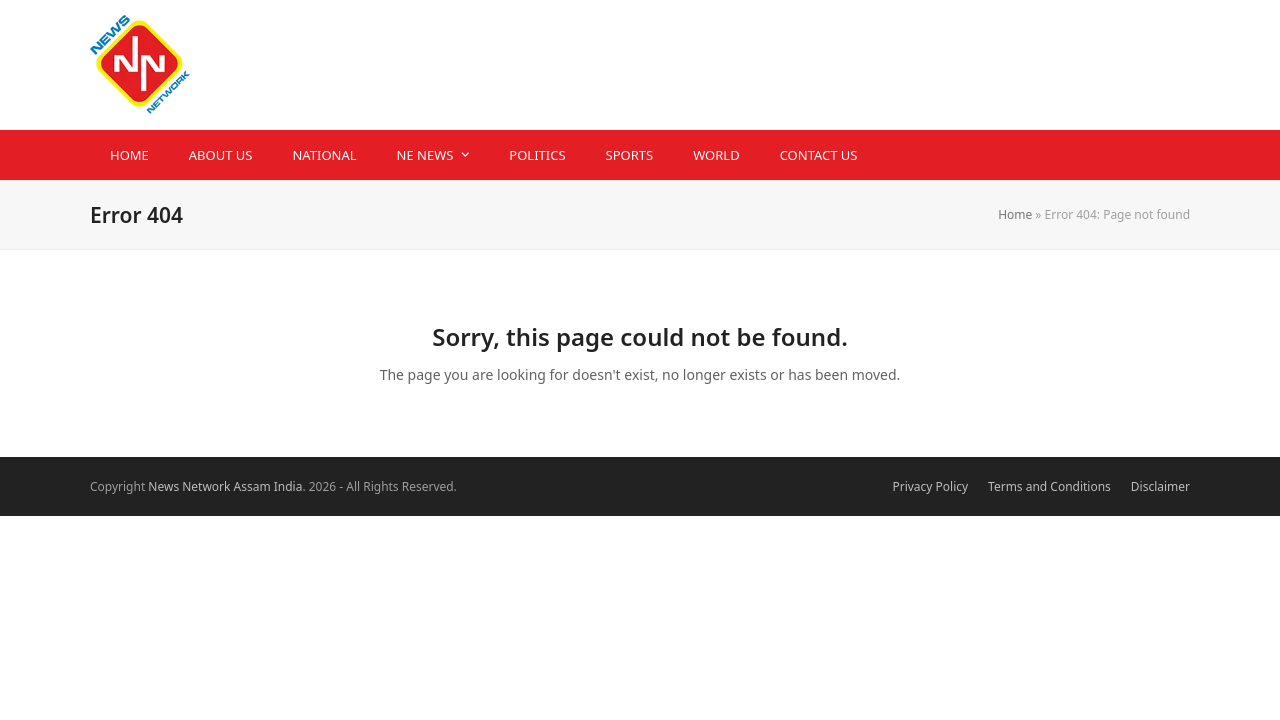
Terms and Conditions (1049, 486)
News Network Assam (209, 486)
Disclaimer (1160, 486)
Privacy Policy (930, 486)
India (288, 486)
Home (1015, 214)
